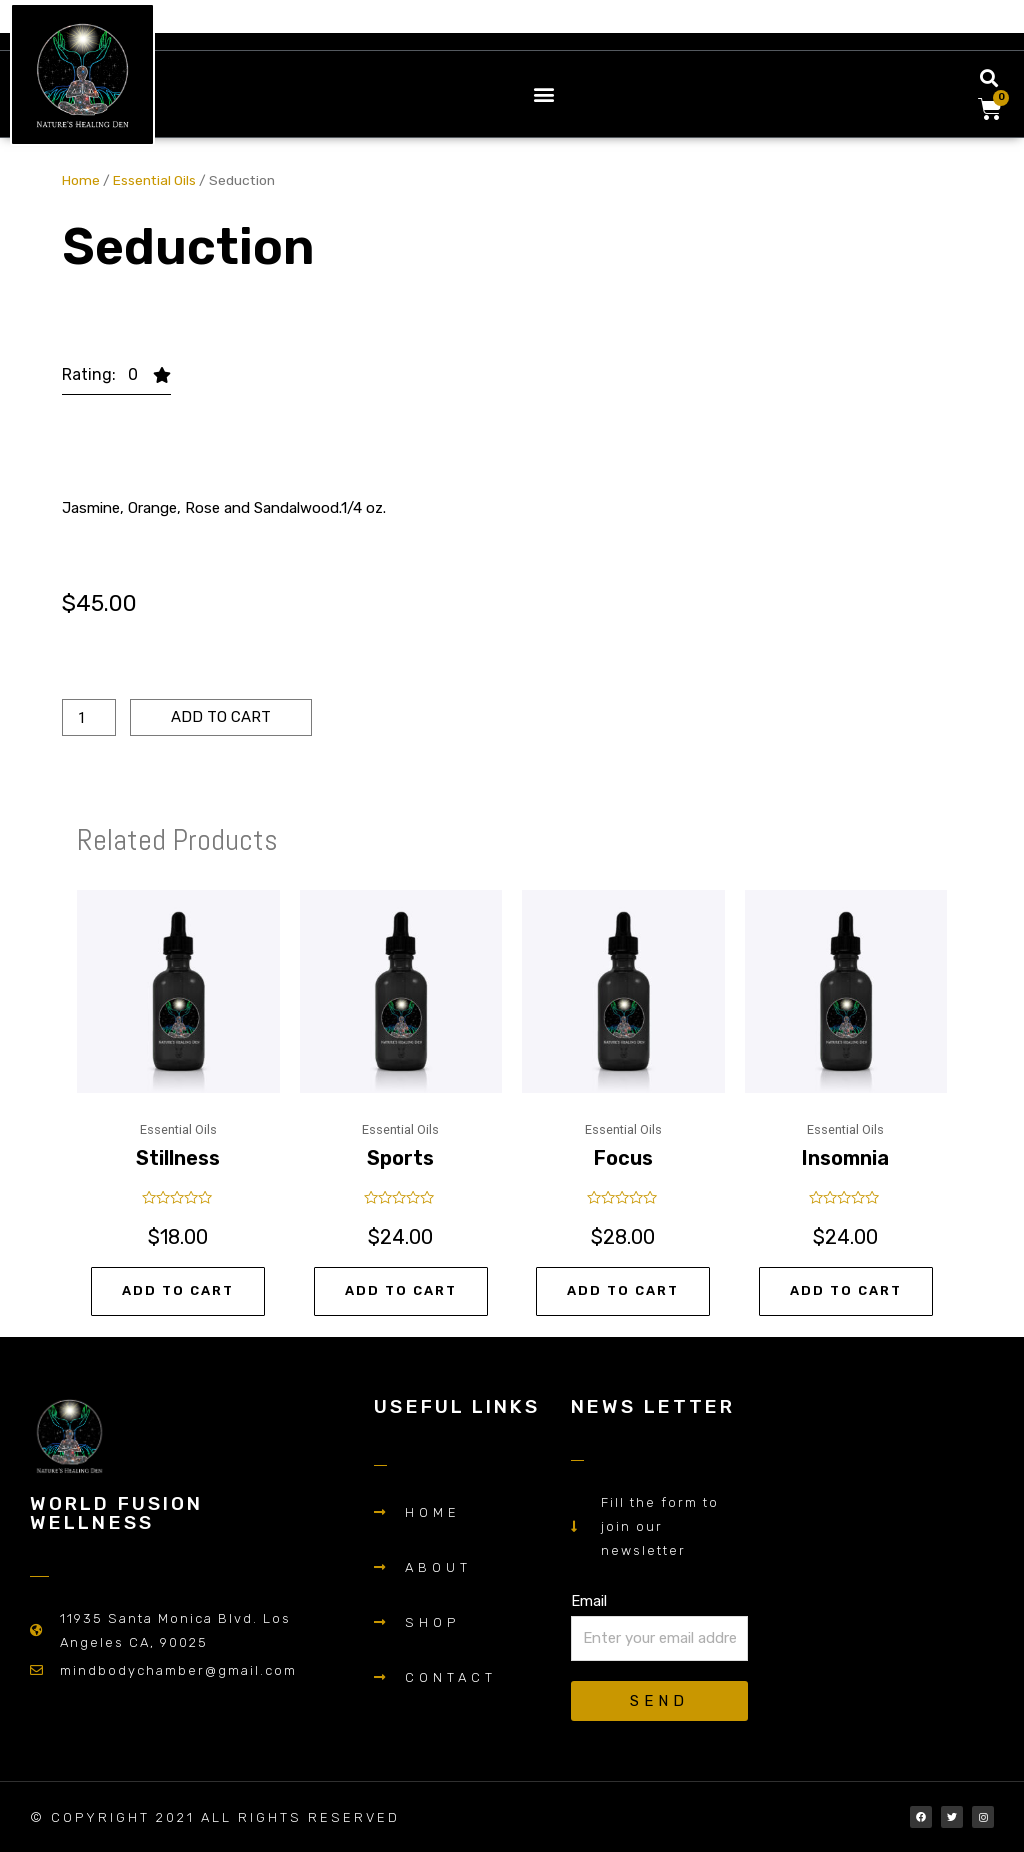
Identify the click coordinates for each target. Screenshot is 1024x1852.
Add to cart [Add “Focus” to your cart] (623, 1290)
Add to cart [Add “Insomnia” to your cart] (846, 1290)
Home (81, 180)
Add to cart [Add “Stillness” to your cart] (178, 1290)
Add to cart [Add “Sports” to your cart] (401, 1290)
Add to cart (221, 717)
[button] (544, 93)
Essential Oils (154, 180)
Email (589, 1601)
